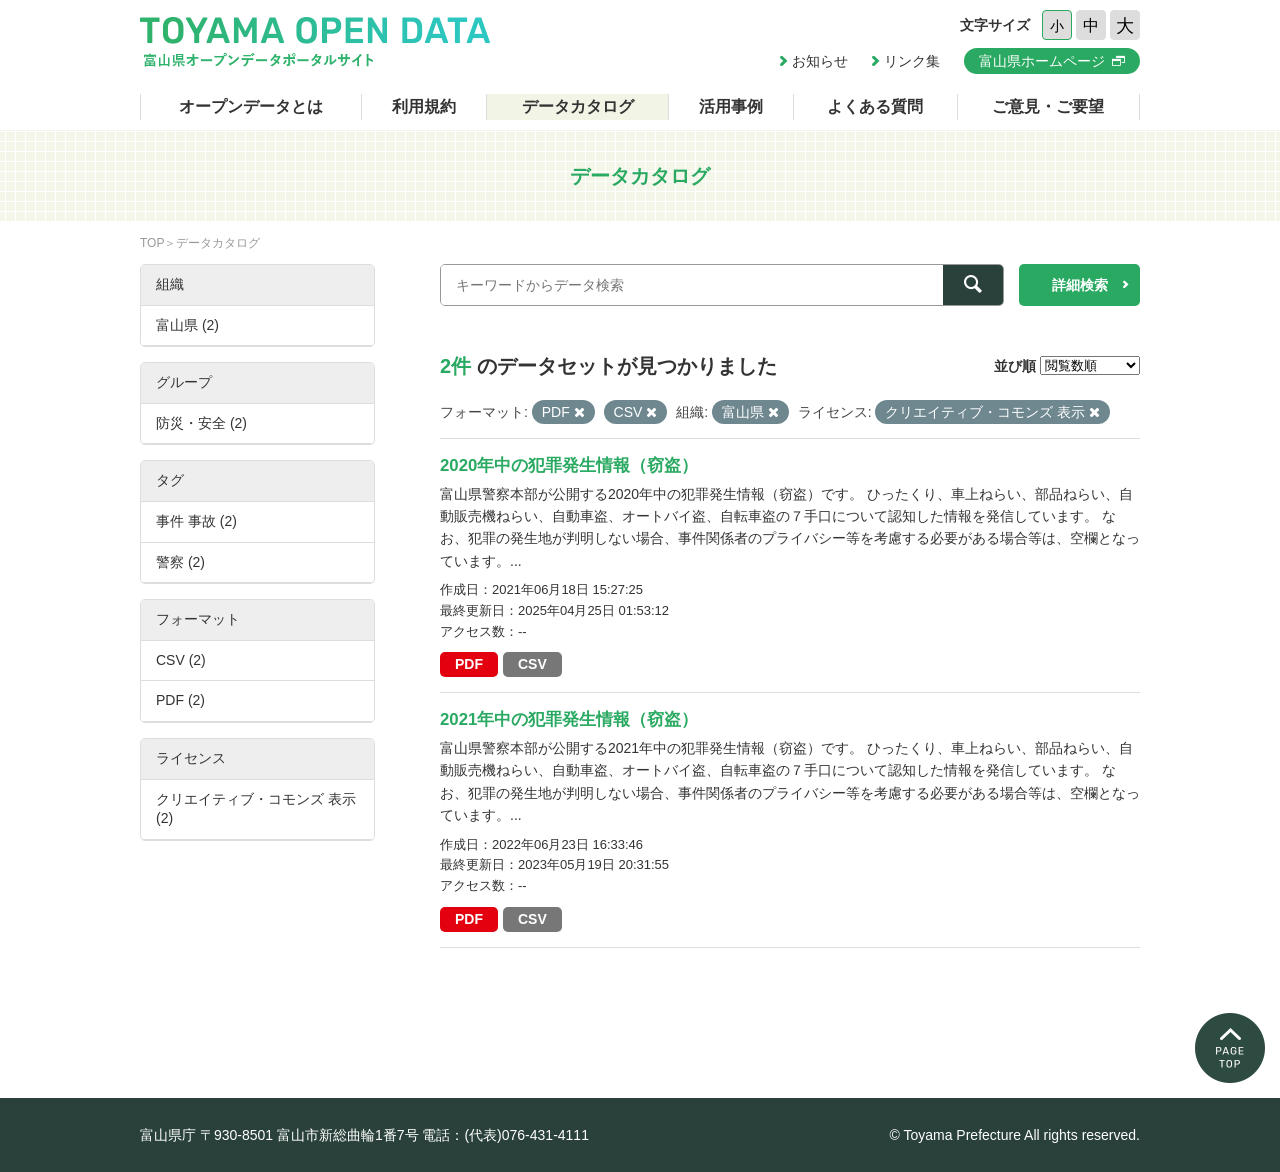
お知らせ (820, 61)
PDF (469, 664)
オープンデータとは (251, 106)
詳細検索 (1080, 285)
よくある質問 (875, 106)
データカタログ (578, 106)
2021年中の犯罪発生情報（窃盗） (569, 719)
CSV (532, 664)
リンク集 (912, 61)
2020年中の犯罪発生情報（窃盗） (569, 465)
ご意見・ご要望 (1048, 106)
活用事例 (731, 106)
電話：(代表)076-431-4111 (505, 1135)
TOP (152, 243)
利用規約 (424, 106)
